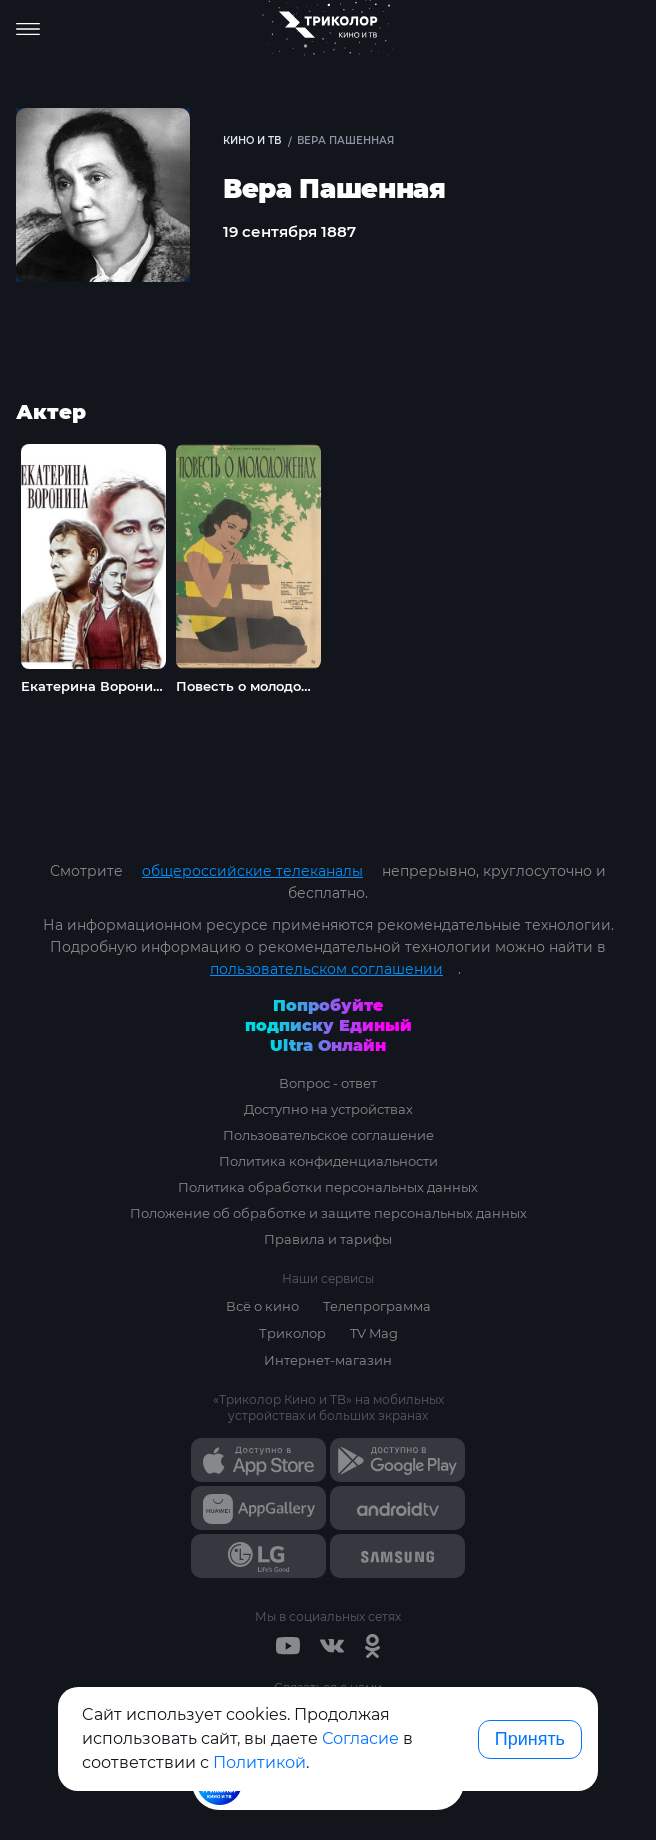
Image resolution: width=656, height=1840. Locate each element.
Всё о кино (262, 1306)
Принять (530, 1739)
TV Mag (374, 1333)
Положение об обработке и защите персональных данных (328, 1213)
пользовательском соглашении (326, 969)
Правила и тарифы (328, 1239)
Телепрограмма (377, 1306)
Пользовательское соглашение (328, 1135)
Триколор (292, 1333)
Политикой (259, 1762)
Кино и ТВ (252, 140)
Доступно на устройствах (328, 1109)
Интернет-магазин (328, 1360)
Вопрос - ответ (328, 1083)
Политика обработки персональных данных (328, 1187)
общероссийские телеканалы (252, 871)
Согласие (360, 1738)
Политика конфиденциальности (328, 1161)
